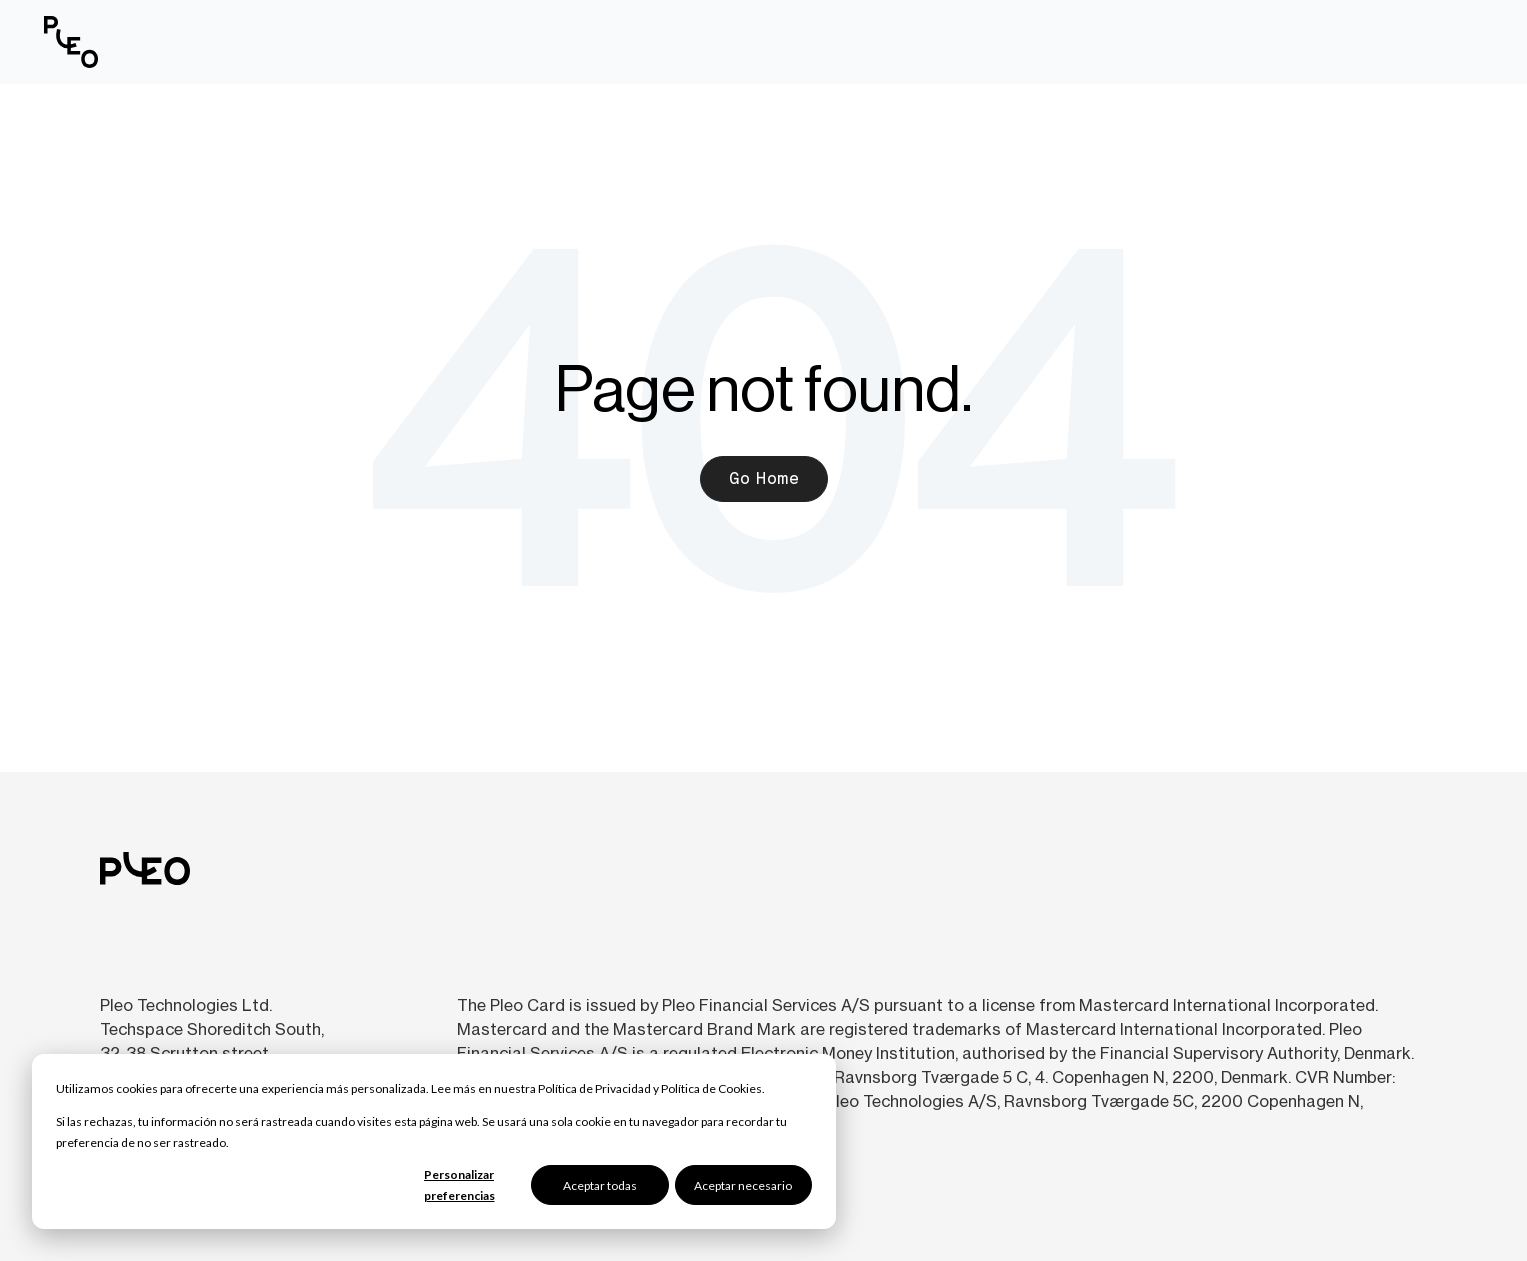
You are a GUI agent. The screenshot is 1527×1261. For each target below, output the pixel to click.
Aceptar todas (600, 1185)
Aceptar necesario (743, 1185)
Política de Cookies (711, 1088)
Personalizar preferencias (459, 1185)
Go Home (764, 478)
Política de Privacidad (594, 1088)
